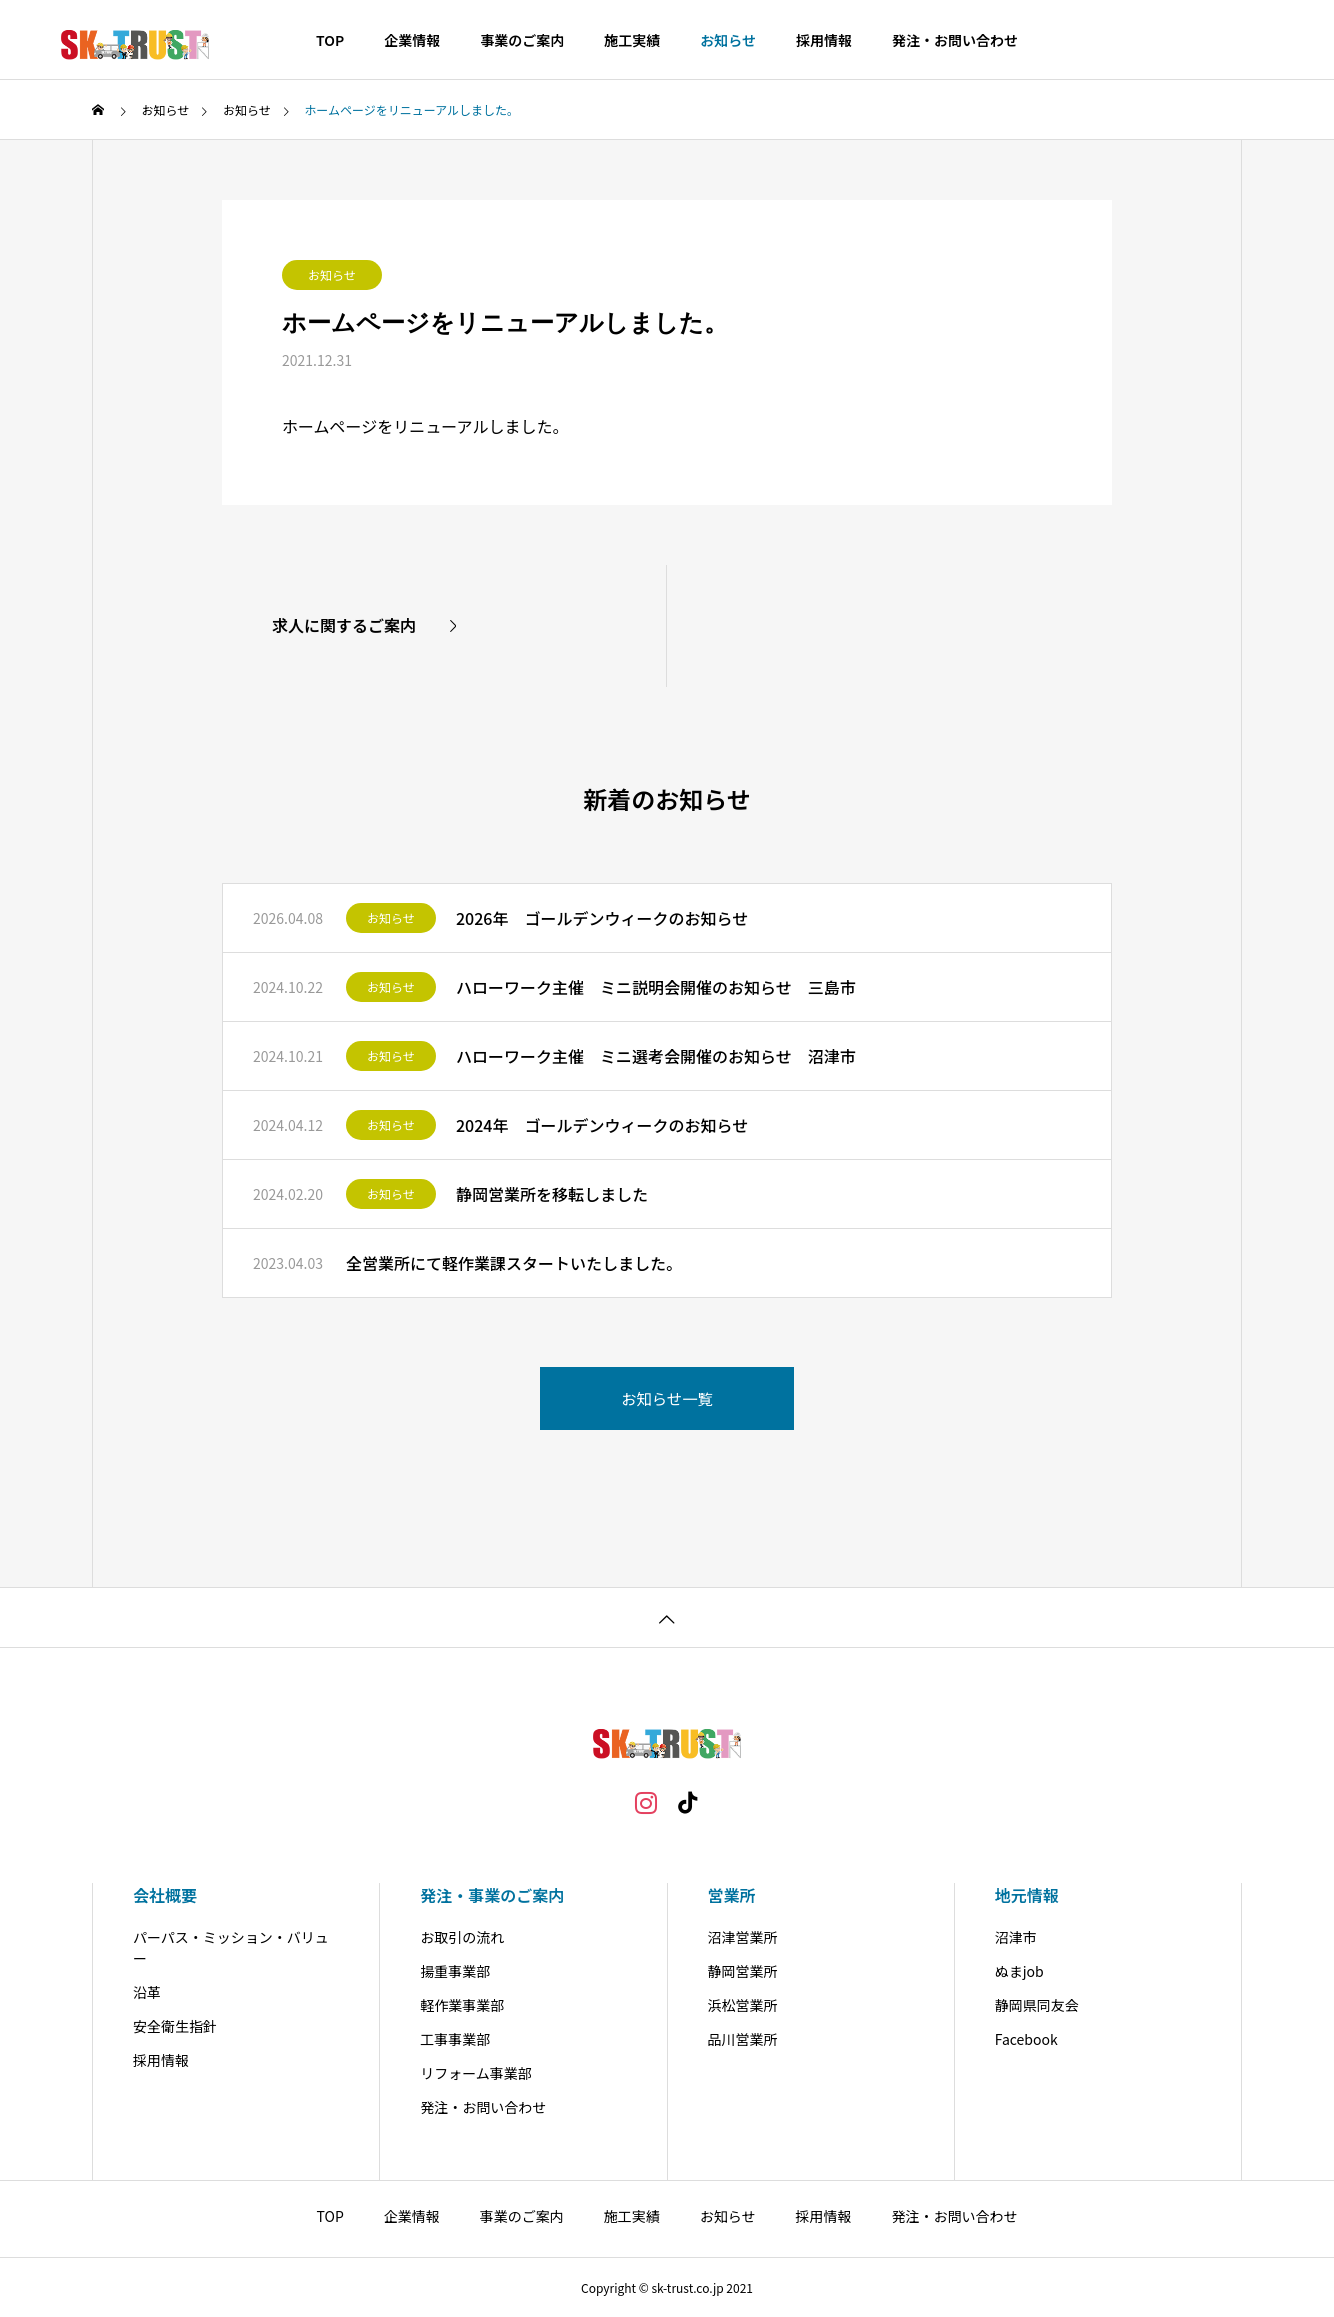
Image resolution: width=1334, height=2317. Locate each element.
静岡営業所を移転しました (552, 1194)
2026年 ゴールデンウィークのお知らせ (602, 918)
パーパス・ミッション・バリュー (231, 1947)
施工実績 (632, 40)
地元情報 (1027, 1895)
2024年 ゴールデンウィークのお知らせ (602, 1125)
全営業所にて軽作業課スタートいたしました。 (514, 1263)
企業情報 (412, 40)
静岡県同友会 (1037, 2005)
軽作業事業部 (462, 2005)
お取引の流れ (462, 1937)
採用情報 (824, 40)
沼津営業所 (743, 1937)
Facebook (1026, 2039)
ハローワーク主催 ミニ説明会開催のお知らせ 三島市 (656, 987)
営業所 (732, 1895)
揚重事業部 (455, 1971)
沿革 (147, 1992)
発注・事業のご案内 (492, 1895)
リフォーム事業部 (476, 2073)
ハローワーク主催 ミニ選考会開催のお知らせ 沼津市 (656, 1056)
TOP (330, 40)
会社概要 (165, 1895)
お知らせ (728, 40)
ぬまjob (1019, 1971)
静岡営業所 (743, 1971)
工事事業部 (455, 2039)
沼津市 (1016, 1937)
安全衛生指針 (175, 2026)
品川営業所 (743, 2039)
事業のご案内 (522, 40)
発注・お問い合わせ (955, 40)
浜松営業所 (743, 2005)
